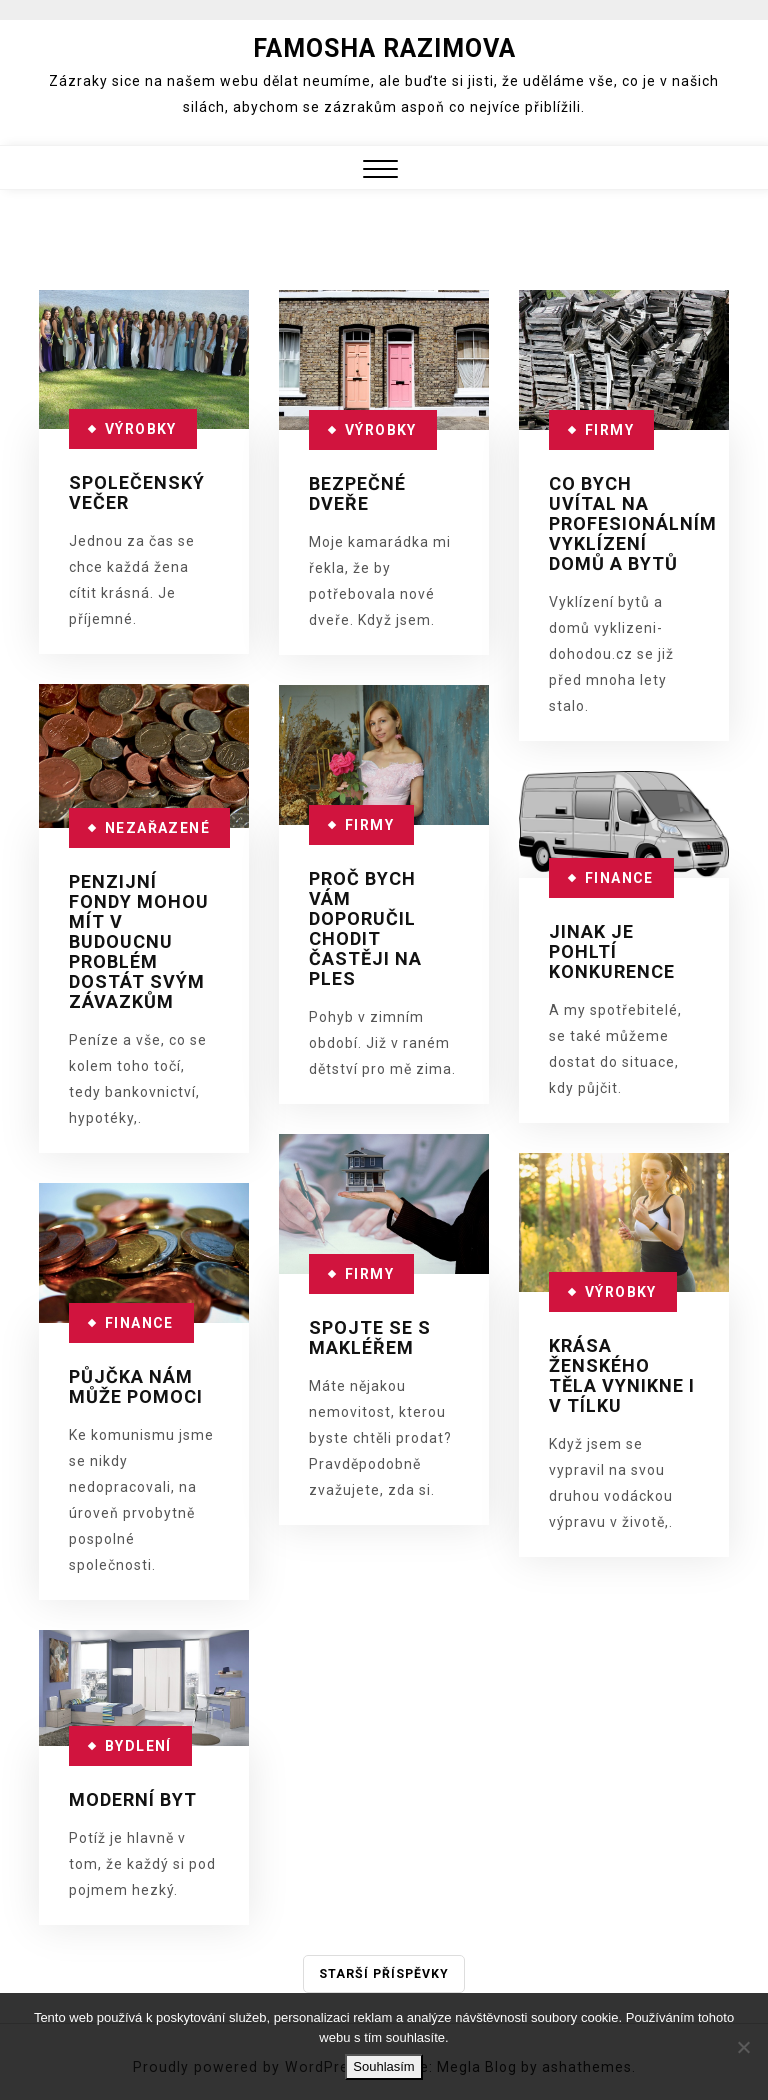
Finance (619, 878)
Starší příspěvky (384, 1974)
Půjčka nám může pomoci (136, 1386)
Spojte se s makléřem (370, 1337)
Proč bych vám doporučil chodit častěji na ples (365, 928)
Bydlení (138, 1746)
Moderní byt (133, 1799)
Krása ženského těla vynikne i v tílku (622, 1375)
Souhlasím (383, 2066)
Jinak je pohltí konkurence (612, 951)
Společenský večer (137, 492)
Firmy (609, 430)
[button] (380, 171)
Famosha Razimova (384, 48)
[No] (743, 2047)
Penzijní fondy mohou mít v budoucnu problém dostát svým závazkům (139, 941)
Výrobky (141, 429)
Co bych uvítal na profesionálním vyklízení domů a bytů (633, 523)
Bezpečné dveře (357, 493)
